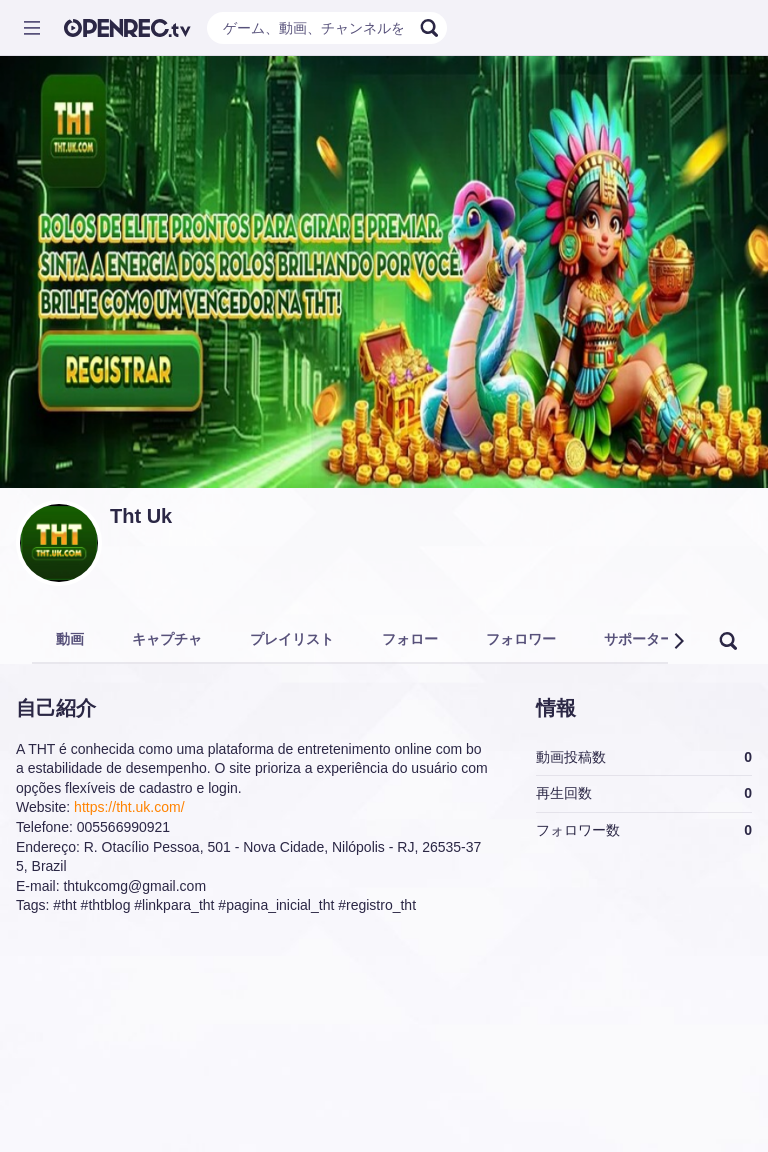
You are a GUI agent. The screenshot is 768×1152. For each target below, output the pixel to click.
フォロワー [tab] (521, 639)
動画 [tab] (70, 639)
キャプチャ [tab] (167, 639)
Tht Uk (141, 516)
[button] (678, 641)
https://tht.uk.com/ (129, 807)
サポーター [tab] (639, 639)
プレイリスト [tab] (292, 639)
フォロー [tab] (410, 639)
